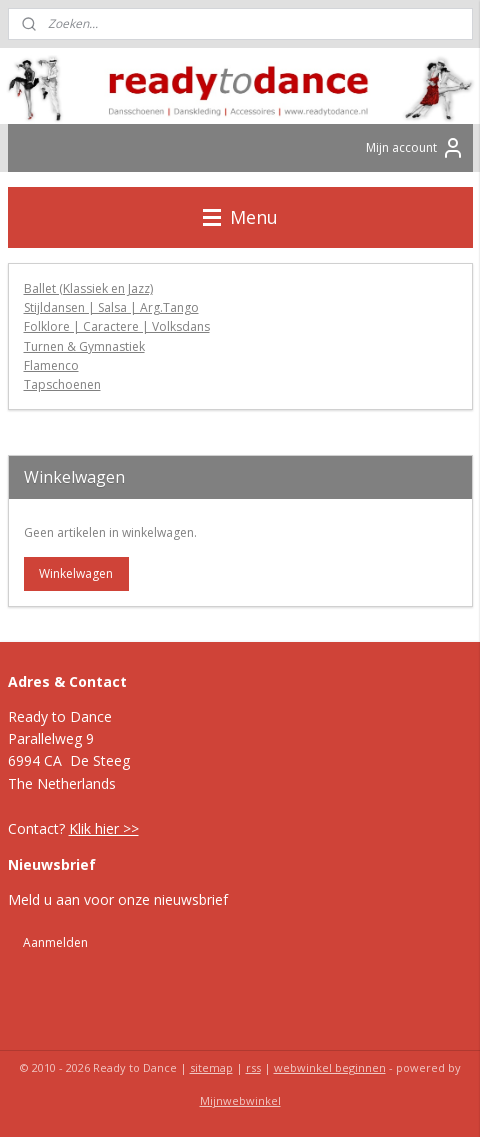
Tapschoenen (62, 384)
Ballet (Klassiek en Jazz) (88, 288)
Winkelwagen (76, 573)
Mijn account (415, 148)
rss (253, 1067)
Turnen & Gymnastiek (84, 346)
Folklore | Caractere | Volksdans (117, 327)
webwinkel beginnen (330, 1067)
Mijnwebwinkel (240, 1100)
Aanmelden (55, 942)
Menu (240, 217)
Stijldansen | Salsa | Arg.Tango (111, 308)
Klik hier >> (104, 828)
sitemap (211, 1067)
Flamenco (51, 365)
